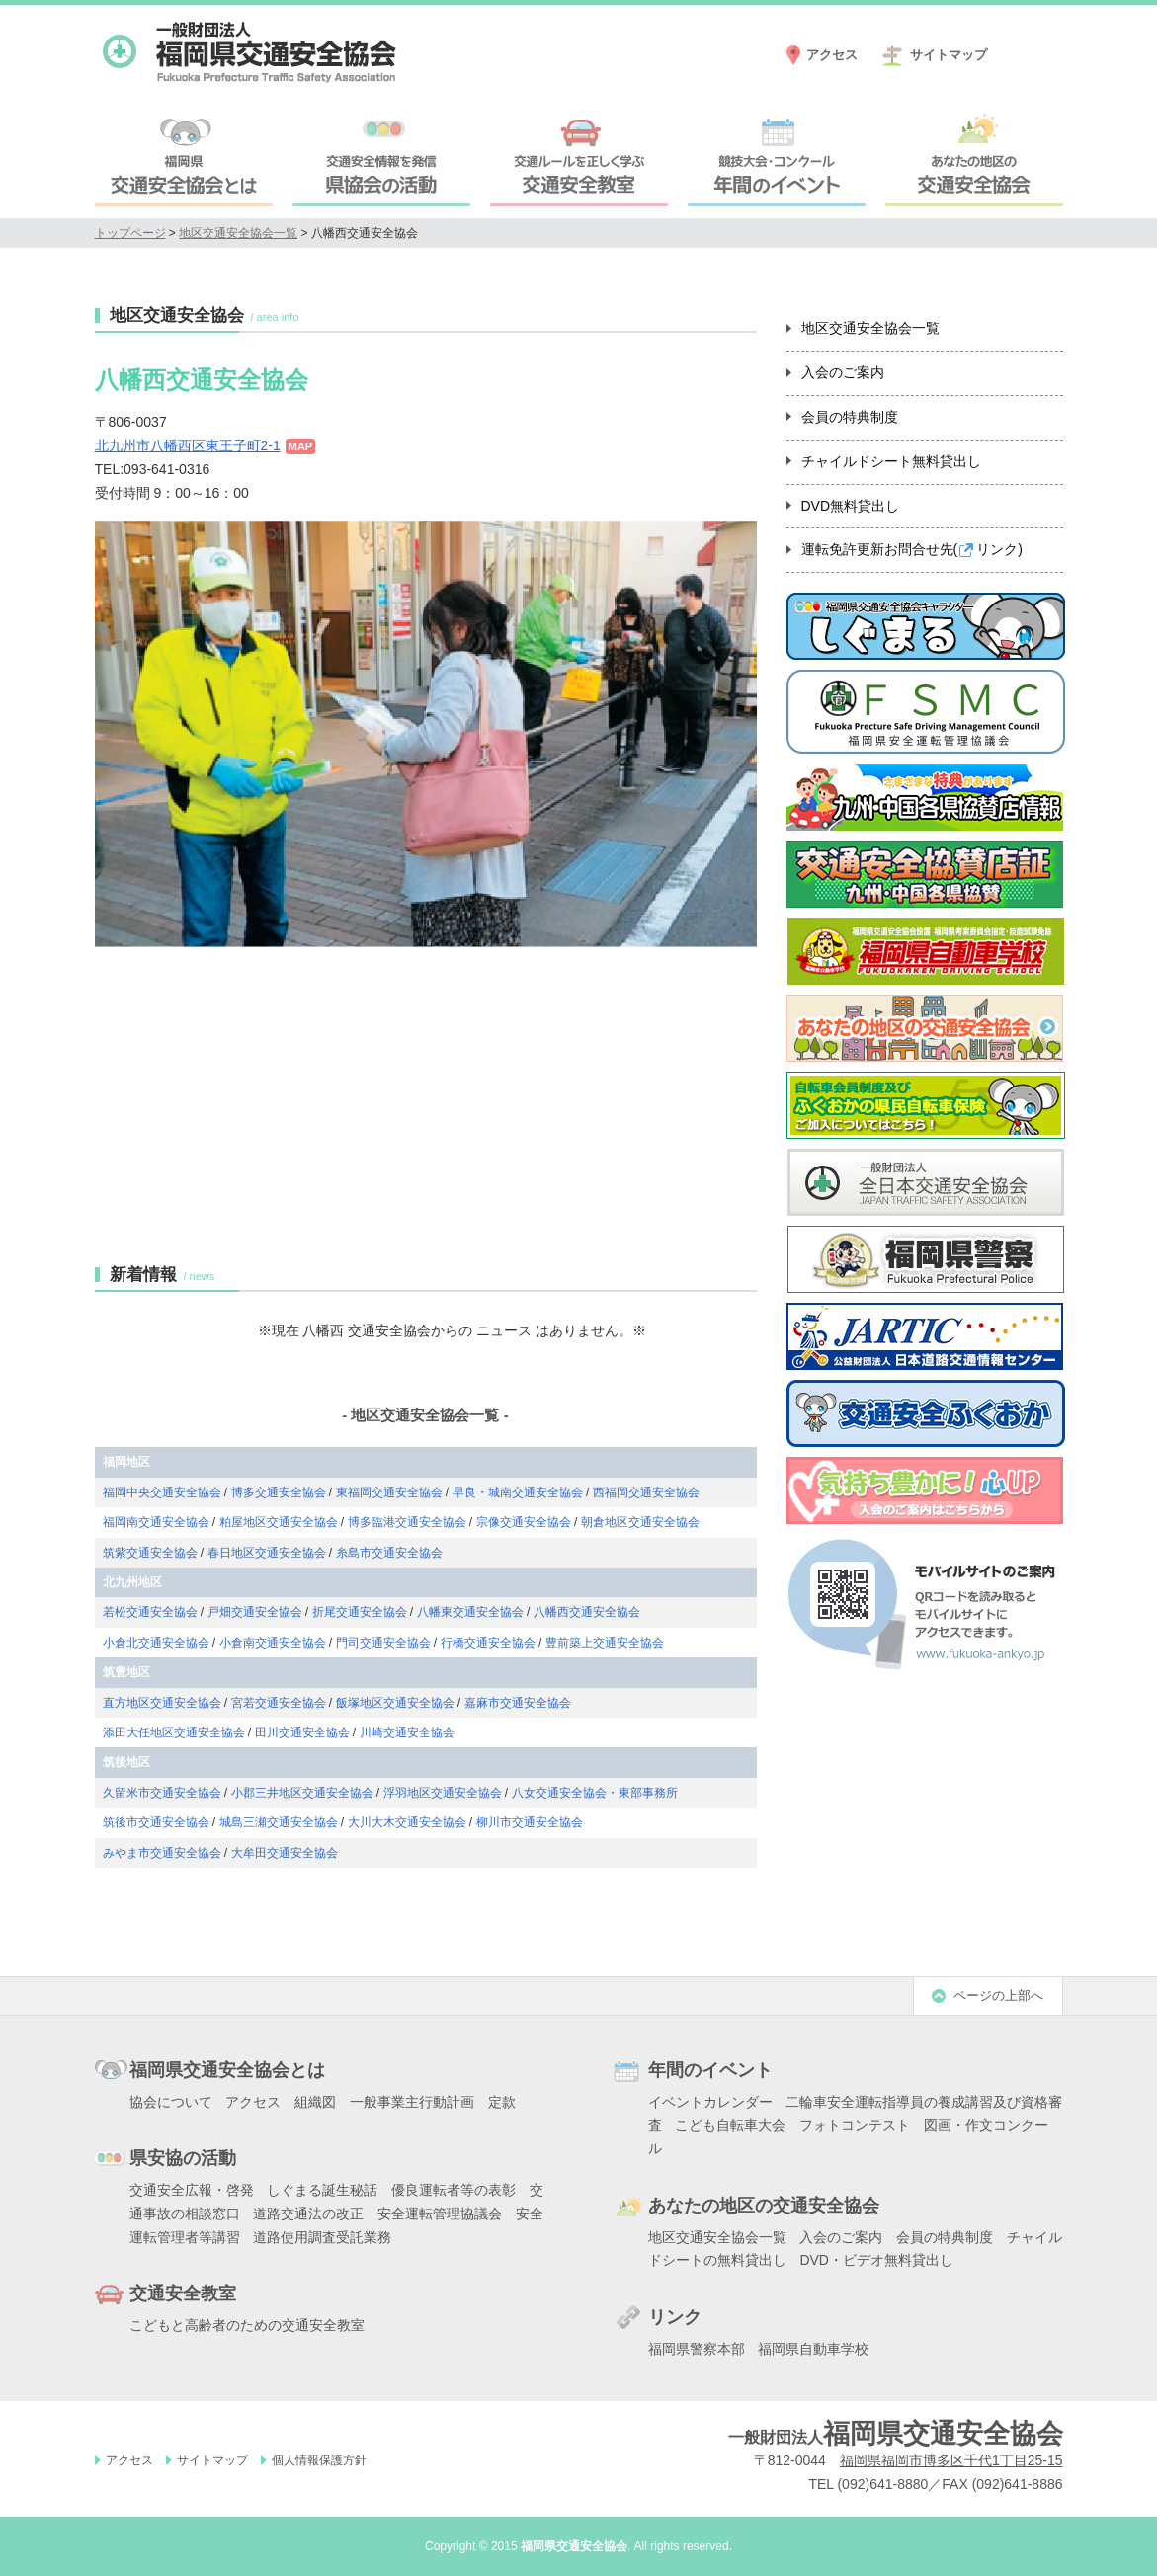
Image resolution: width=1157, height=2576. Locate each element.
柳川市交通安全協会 (529, 1822)
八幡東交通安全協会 (470, 1612)
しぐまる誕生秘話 (322, 2190)
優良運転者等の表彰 (453, 2190)
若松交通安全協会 (150, 1612)
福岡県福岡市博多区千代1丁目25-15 (951, 2460)
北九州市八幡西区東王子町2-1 (188, 445)
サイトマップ (948, 54)
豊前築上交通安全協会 (604, 1643)
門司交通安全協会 (383, 1643)
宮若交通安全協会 (278, 1703)
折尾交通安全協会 (359, 1612)
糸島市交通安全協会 (389, 1553)
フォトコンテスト (854, 2125)
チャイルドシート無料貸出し (891, 461)
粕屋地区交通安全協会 (278, 1522)
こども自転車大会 (730, 2125)
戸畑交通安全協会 (254, 1612)
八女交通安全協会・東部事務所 (595, 1793)
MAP (300, 446)
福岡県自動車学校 (813, 2349)
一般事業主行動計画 (412, 2102)
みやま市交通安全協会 (162, 1853)
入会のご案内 (842, 372)
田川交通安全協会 (302, 1732)
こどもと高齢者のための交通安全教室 (247, 2325)
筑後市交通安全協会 (156, 1822)
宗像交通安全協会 (523, 1522)
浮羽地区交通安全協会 (442, 1793)
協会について (170, 2102)
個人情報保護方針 (319, 2460)
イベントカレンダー (710, 2102)
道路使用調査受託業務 (322, 2237)
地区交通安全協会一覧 (238, 233)
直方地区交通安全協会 (162, 1703)
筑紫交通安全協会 (150, 1553)
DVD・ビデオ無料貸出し (876, 2260)
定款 (502, 2102)
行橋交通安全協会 (488, 1643)
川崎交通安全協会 (407, 1732)
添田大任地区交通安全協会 (174, 1732)
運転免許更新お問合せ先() (912, 549)
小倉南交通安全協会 (272, 1643)
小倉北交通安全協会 (156, 1643)
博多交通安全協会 (278, 1492)
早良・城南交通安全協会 (518, 1492)
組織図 (315, 2102)
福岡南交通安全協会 (156, 1522)
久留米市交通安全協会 (162, 1793)
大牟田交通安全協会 (284, 1853)
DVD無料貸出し (850, 506)
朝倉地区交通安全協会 (640, 1522)
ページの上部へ (998, 1995)
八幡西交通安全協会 (587, 1612)
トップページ (130, 233)
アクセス (832, 54)
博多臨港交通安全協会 (407, 1522)
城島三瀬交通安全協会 (278, 1822)
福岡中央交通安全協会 (162, 1492)
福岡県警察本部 (696, 2349)
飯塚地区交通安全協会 (395, 1703)
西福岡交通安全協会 (646, 1492)
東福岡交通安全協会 (389, 1492)
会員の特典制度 (849, 417)
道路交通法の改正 (308, 2213)
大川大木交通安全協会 (407, 1822)
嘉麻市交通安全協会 (517, 1703)
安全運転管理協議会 (439, 2213)
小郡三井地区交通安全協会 (302, 1793)
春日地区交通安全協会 (266, 1553)
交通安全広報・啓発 (191, 2190)
